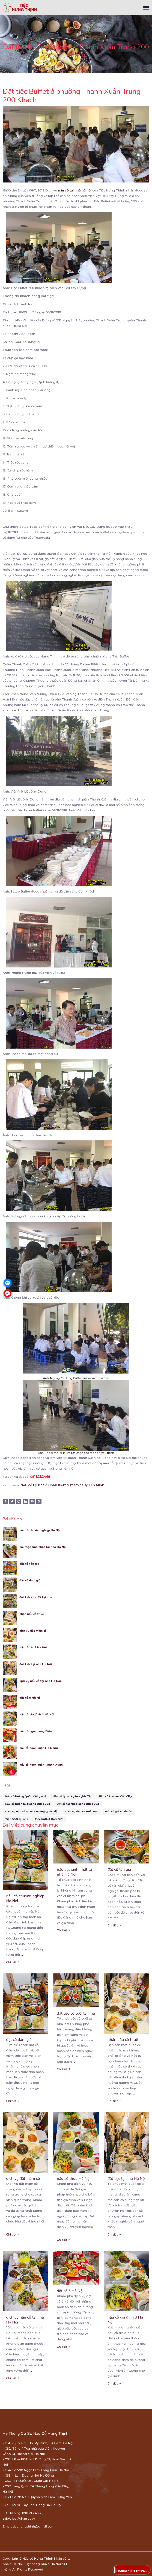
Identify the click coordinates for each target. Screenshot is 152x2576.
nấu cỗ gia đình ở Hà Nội (37, 1714)
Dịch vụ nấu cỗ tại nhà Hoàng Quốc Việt (32, 1811)
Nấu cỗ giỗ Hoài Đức (118, 1811)
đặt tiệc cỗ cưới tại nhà (36, 1597)
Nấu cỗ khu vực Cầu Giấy (115, 1796)
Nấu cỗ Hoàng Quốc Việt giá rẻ (25, 1796)
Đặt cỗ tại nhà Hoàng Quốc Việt (78, 1803)
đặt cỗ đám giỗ (30, 1580)
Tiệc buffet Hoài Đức (49, 1819)
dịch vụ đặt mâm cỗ (33, 1631)
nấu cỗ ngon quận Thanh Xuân (41, 1765)
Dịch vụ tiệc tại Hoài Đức (81, 1811)
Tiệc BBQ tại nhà (16, 1819)
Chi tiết (13, 1962)
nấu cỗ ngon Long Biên (36, 1731)
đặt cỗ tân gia (29, 1564)
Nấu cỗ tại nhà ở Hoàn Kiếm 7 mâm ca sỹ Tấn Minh (62, 1485)
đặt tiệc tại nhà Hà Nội (35, 1664)
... (22, 1955)
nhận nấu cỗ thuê (31, 1614)
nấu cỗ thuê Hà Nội (33, 1647)
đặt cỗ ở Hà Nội (30, 1698)
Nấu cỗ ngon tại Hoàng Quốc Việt (27, 1803)
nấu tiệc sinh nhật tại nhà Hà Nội (43, 1547)
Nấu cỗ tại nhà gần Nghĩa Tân (72, 1796)
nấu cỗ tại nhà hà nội (74, 190)
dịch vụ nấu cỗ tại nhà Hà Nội (40, 1681)
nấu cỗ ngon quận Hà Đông (39, 1748)
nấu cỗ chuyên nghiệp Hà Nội (40, 1530)
